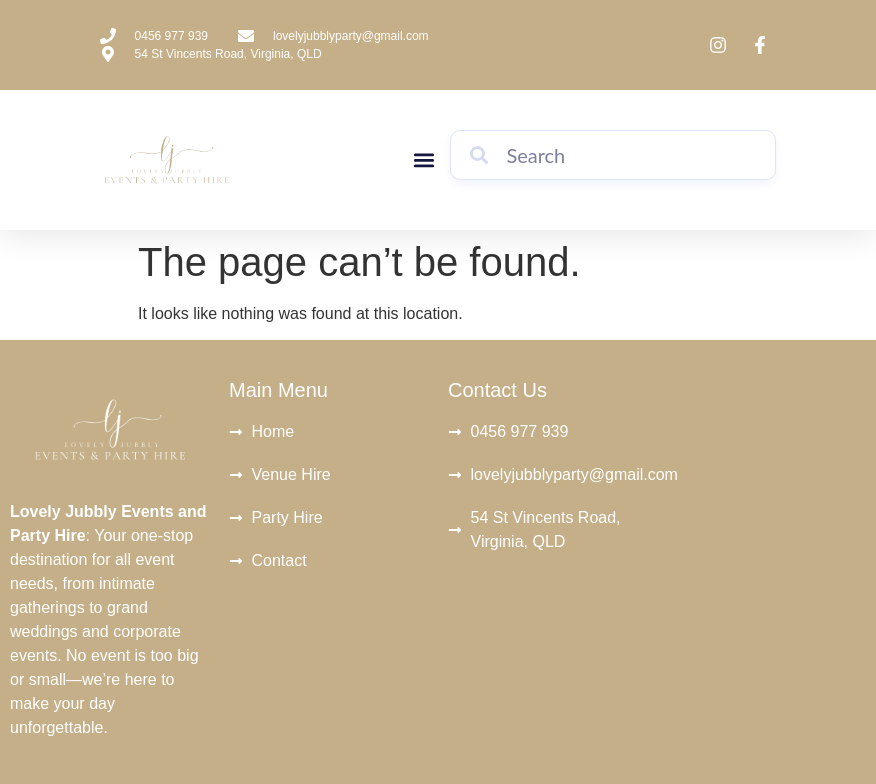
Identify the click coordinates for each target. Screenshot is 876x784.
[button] (423, 160)
